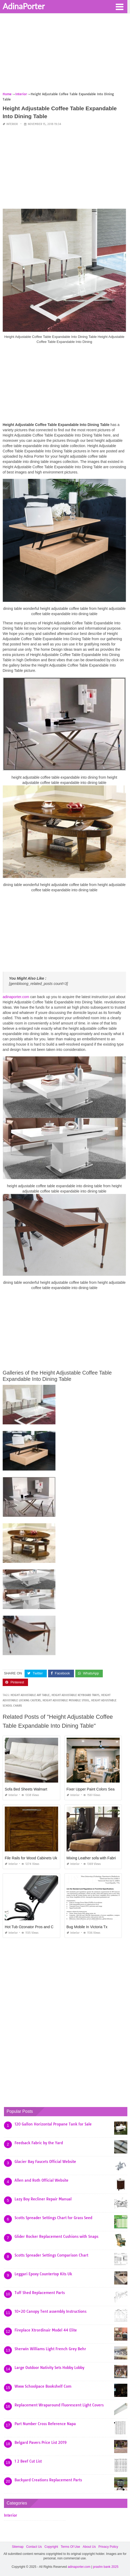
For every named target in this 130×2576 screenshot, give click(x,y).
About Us (89, 2547)
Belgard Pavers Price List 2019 (41, 2442)
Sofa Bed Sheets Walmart (26, 1789)
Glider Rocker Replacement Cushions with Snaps (56, 2236)
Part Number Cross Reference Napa (45, 2423)
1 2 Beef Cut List (28, 2461)
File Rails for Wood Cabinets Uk (31, 1858)
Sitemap (18, 2547)
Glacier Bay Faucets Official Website (45, 2161)
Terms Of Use (70, 2547)
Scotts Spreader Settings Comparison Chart (51, 2255)
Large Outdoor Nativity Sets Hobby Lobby (49, 2367)
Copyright (51, 2547)
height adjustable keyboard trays (75, 1695)
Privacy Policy (108, 2547)
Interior (12, 124)
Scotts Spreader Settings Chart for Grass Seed (53, 2217)
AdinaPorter (24, 6)
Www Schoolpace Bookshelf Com (43, 2386)
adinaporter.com (16, 997)
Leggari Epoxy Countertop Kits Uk (43, 2274)
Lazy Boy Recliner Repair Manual (43, 2199)
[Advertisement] (65, 54)
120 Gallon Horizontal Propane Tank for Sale (53, 2124)
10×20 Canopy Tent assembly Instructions (50, 2311)
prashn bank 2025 (105, 2567)
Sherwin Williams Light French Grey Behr (50, 2349)
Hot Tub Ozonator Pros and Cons (32, 1927)
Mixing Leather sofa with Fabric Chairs (98, 1858)
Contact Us (34, 2547)
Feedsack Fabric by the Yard (39, 2143)
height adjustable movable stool (66, 1700)
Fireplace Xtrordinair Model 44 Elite (46, 2330)
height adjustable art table (30, 1695)
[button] (119, 6)
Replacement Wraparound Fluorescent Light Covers (59, 2405)
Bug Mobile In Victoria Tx (87, 1927)
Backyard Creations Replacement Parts (48, 2480)
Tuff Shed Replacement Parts (40, 2292)
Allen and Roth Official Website (41, 2180)
